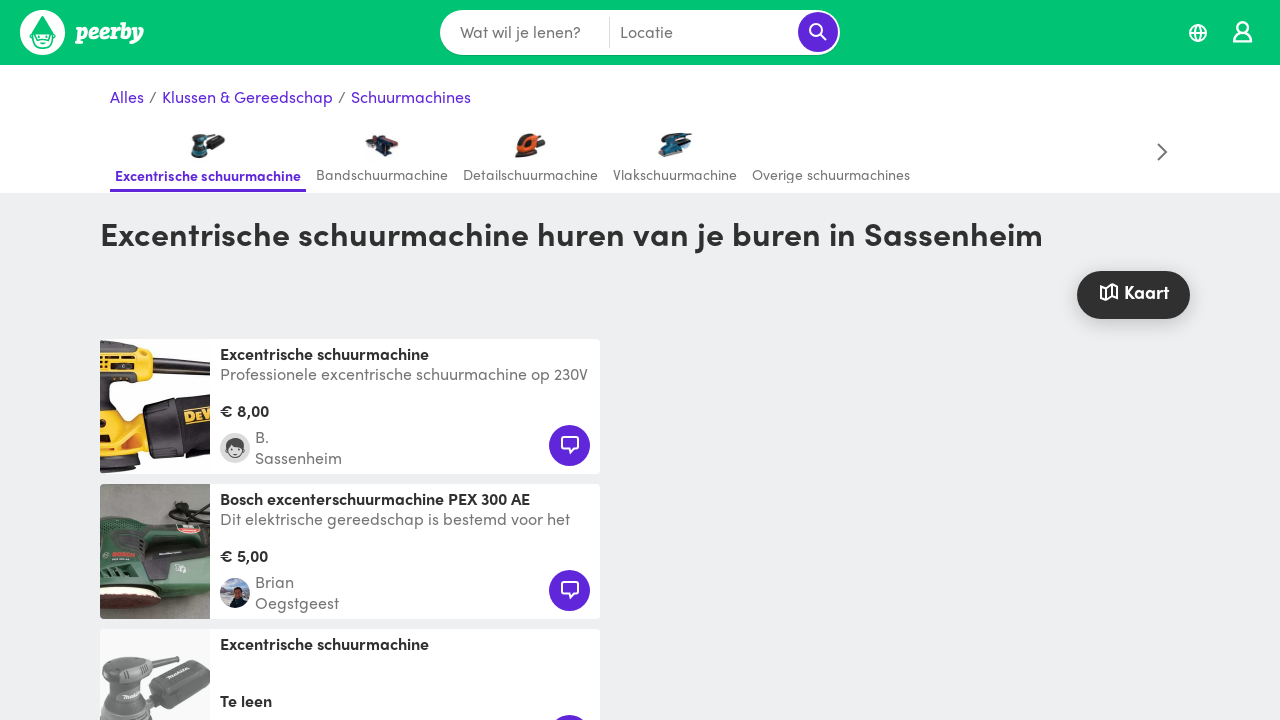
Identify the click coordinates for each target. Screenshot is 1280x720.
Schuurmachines (411, 97)
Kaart (1133, 291)
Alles (127, 97)
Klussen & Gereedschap (247, 97)
